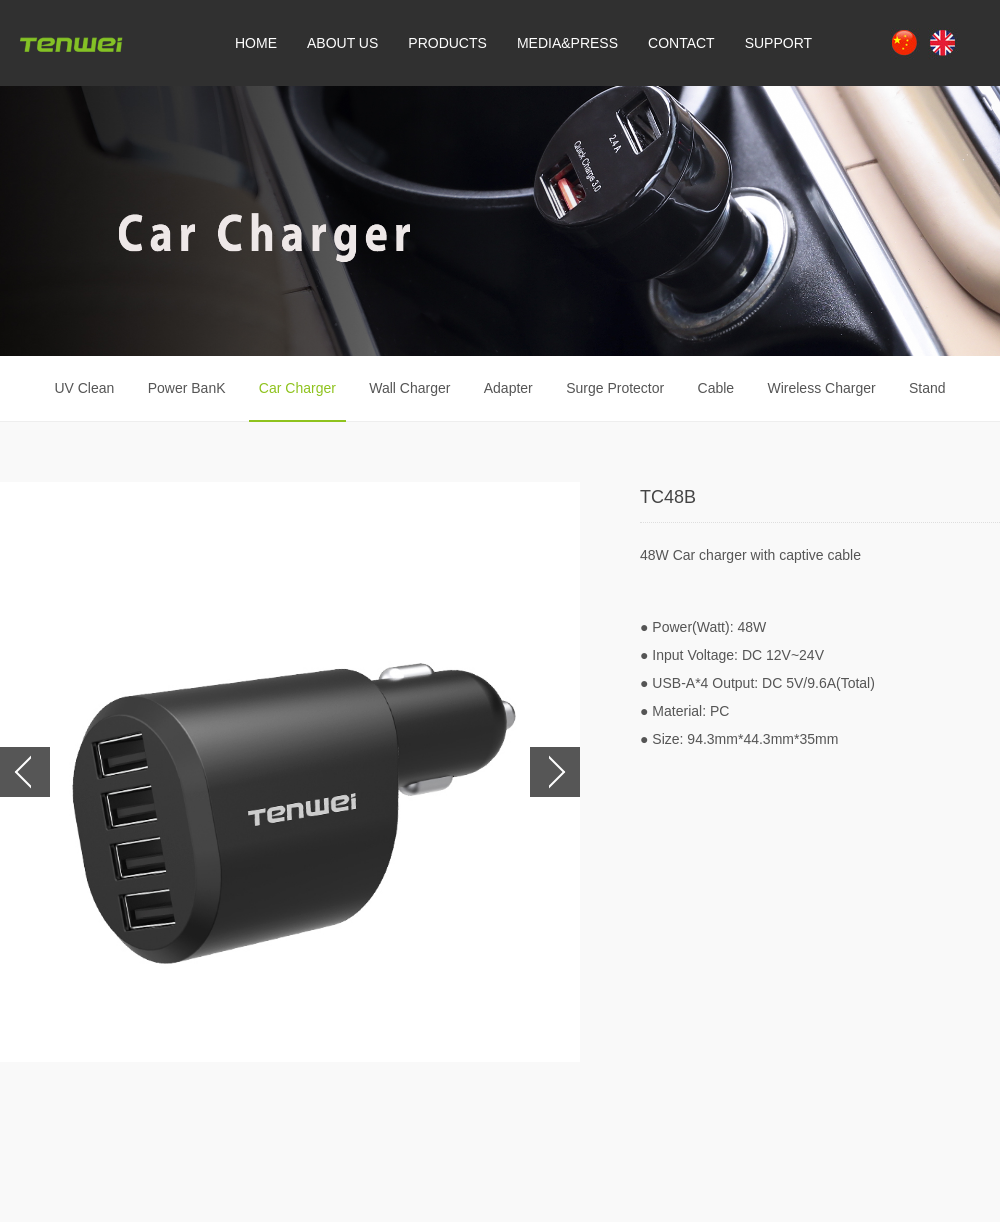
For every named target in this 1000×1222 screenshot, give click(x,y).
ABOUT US (342, 43)
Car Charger (297, 388)
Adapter (508, 388)
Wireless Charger (821, 388)
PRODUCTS (447, 43)
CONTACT (681, 43)
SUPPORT (778, 43)
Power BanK (187, 388)
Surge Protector (615, 388)
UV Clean (84, 388)
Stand (927, 388)
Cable (716, 388)
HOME (256, 43)
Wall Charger (409, 388)
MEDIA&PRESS (567, 43)
